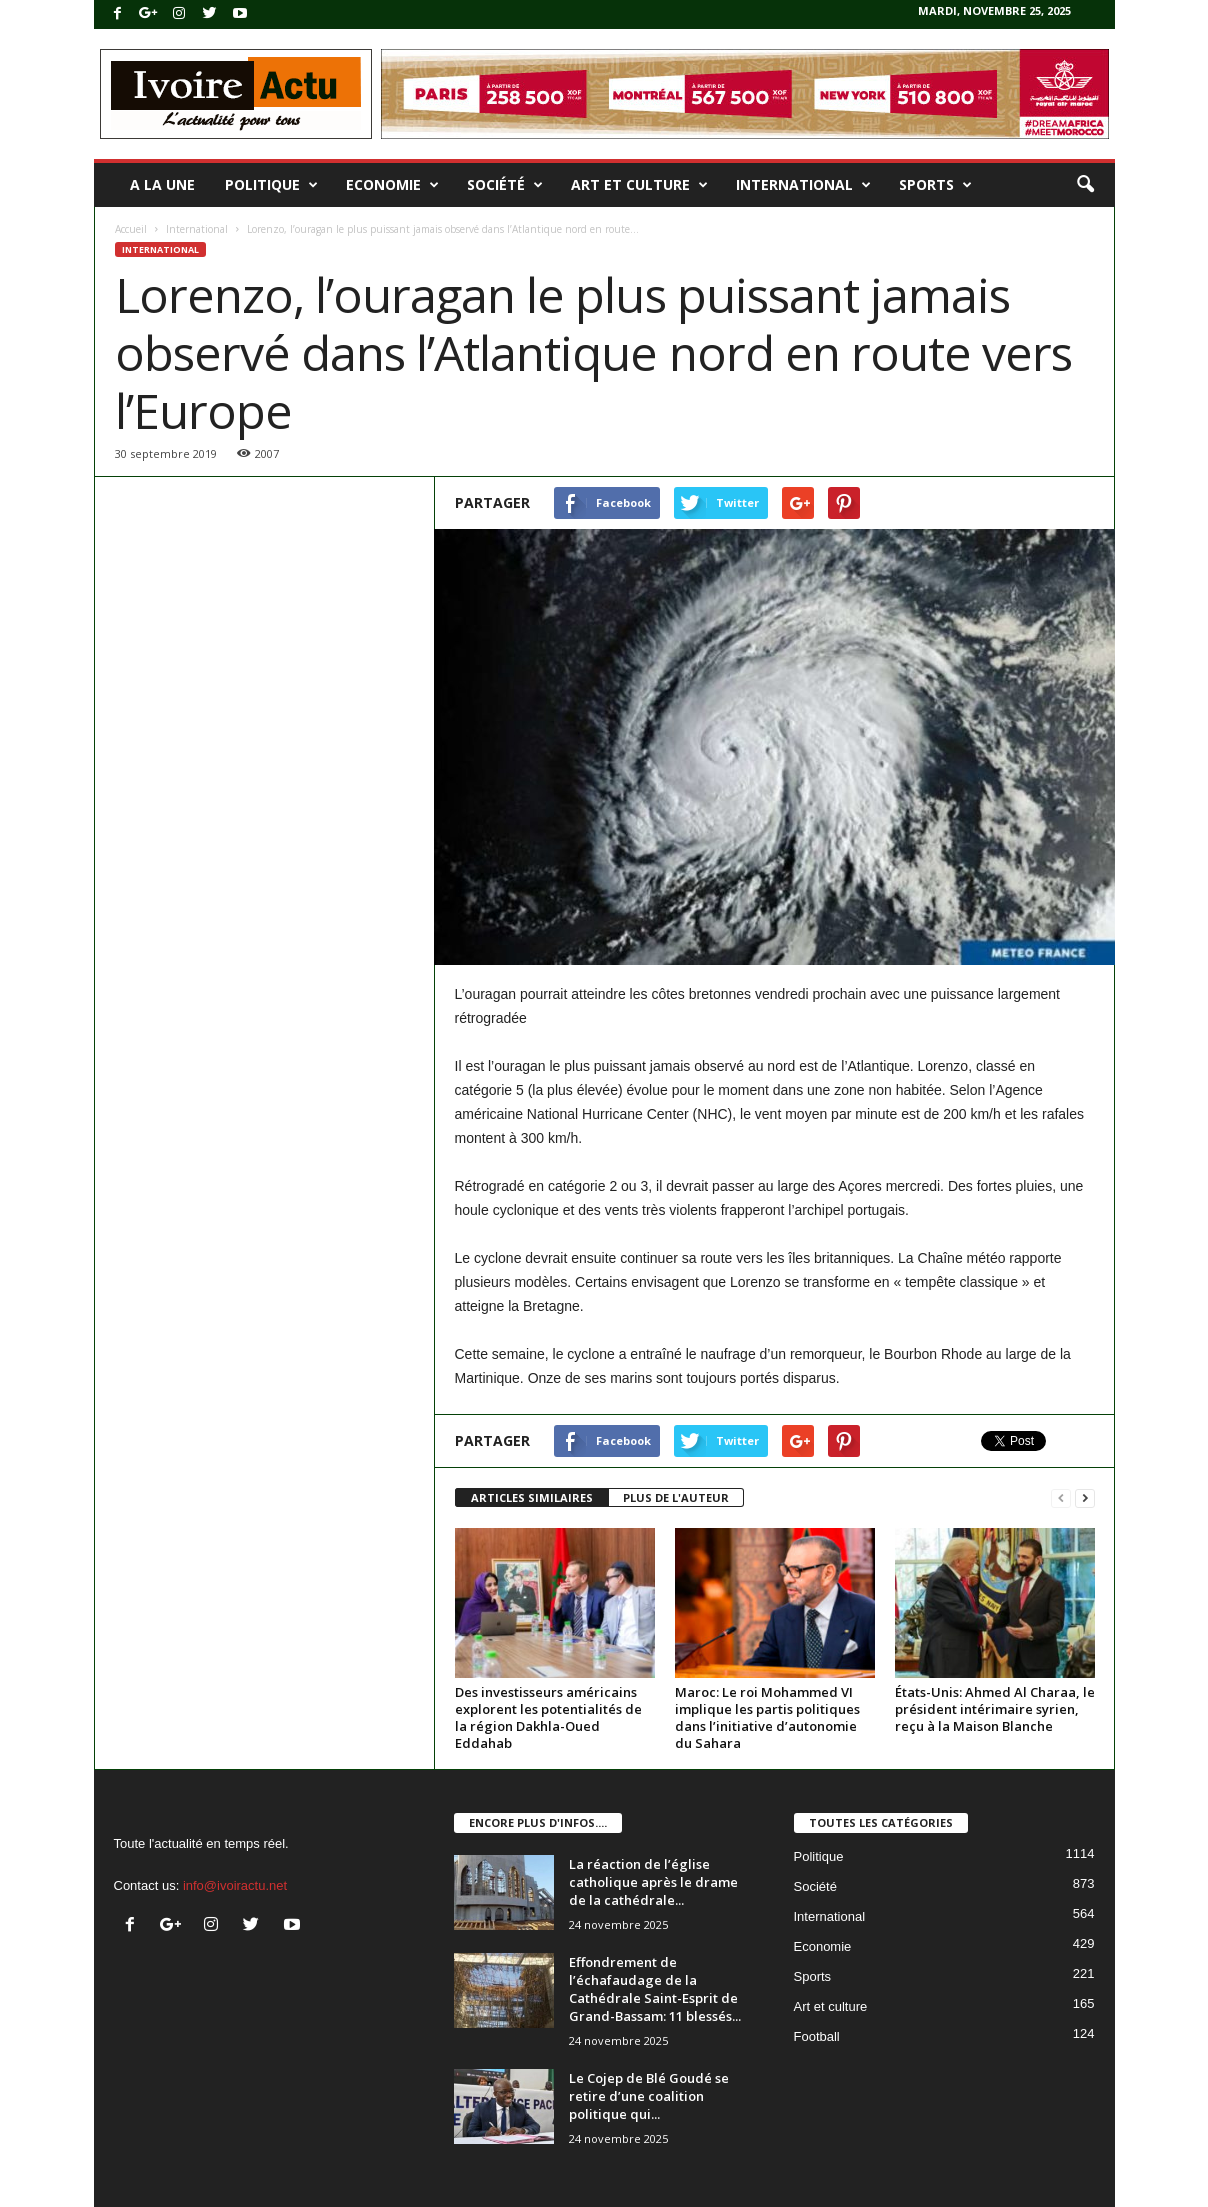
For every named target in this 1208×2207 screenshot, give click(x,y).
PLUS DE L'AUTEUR (676, 1497)
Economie (392, 185)
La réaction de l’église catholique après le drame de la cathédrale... (653, 1882)
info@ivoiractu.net (235, 1885)
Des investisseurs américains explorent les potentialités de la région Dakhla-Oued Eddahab (548, 1717)
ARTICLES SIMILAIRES (532, 1497)
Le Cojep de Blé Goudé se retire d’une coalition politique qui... (649, 2096)
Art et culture (639, 185)
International (803, 185)
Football (817, 2036)
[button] (1085, 185)
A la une (162, 184)
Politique (271, 185)
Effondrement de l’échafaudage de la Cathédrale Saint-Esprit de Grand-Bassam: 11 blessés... (655, 1989)
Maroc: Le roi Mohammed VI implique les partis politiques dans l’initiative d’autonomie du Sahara (767, 1717)
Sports (935, 185)
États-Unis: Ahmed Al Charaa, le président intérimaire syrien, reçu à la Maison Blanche (995, 1709)
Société (505, 185)
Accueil (131, 229)
